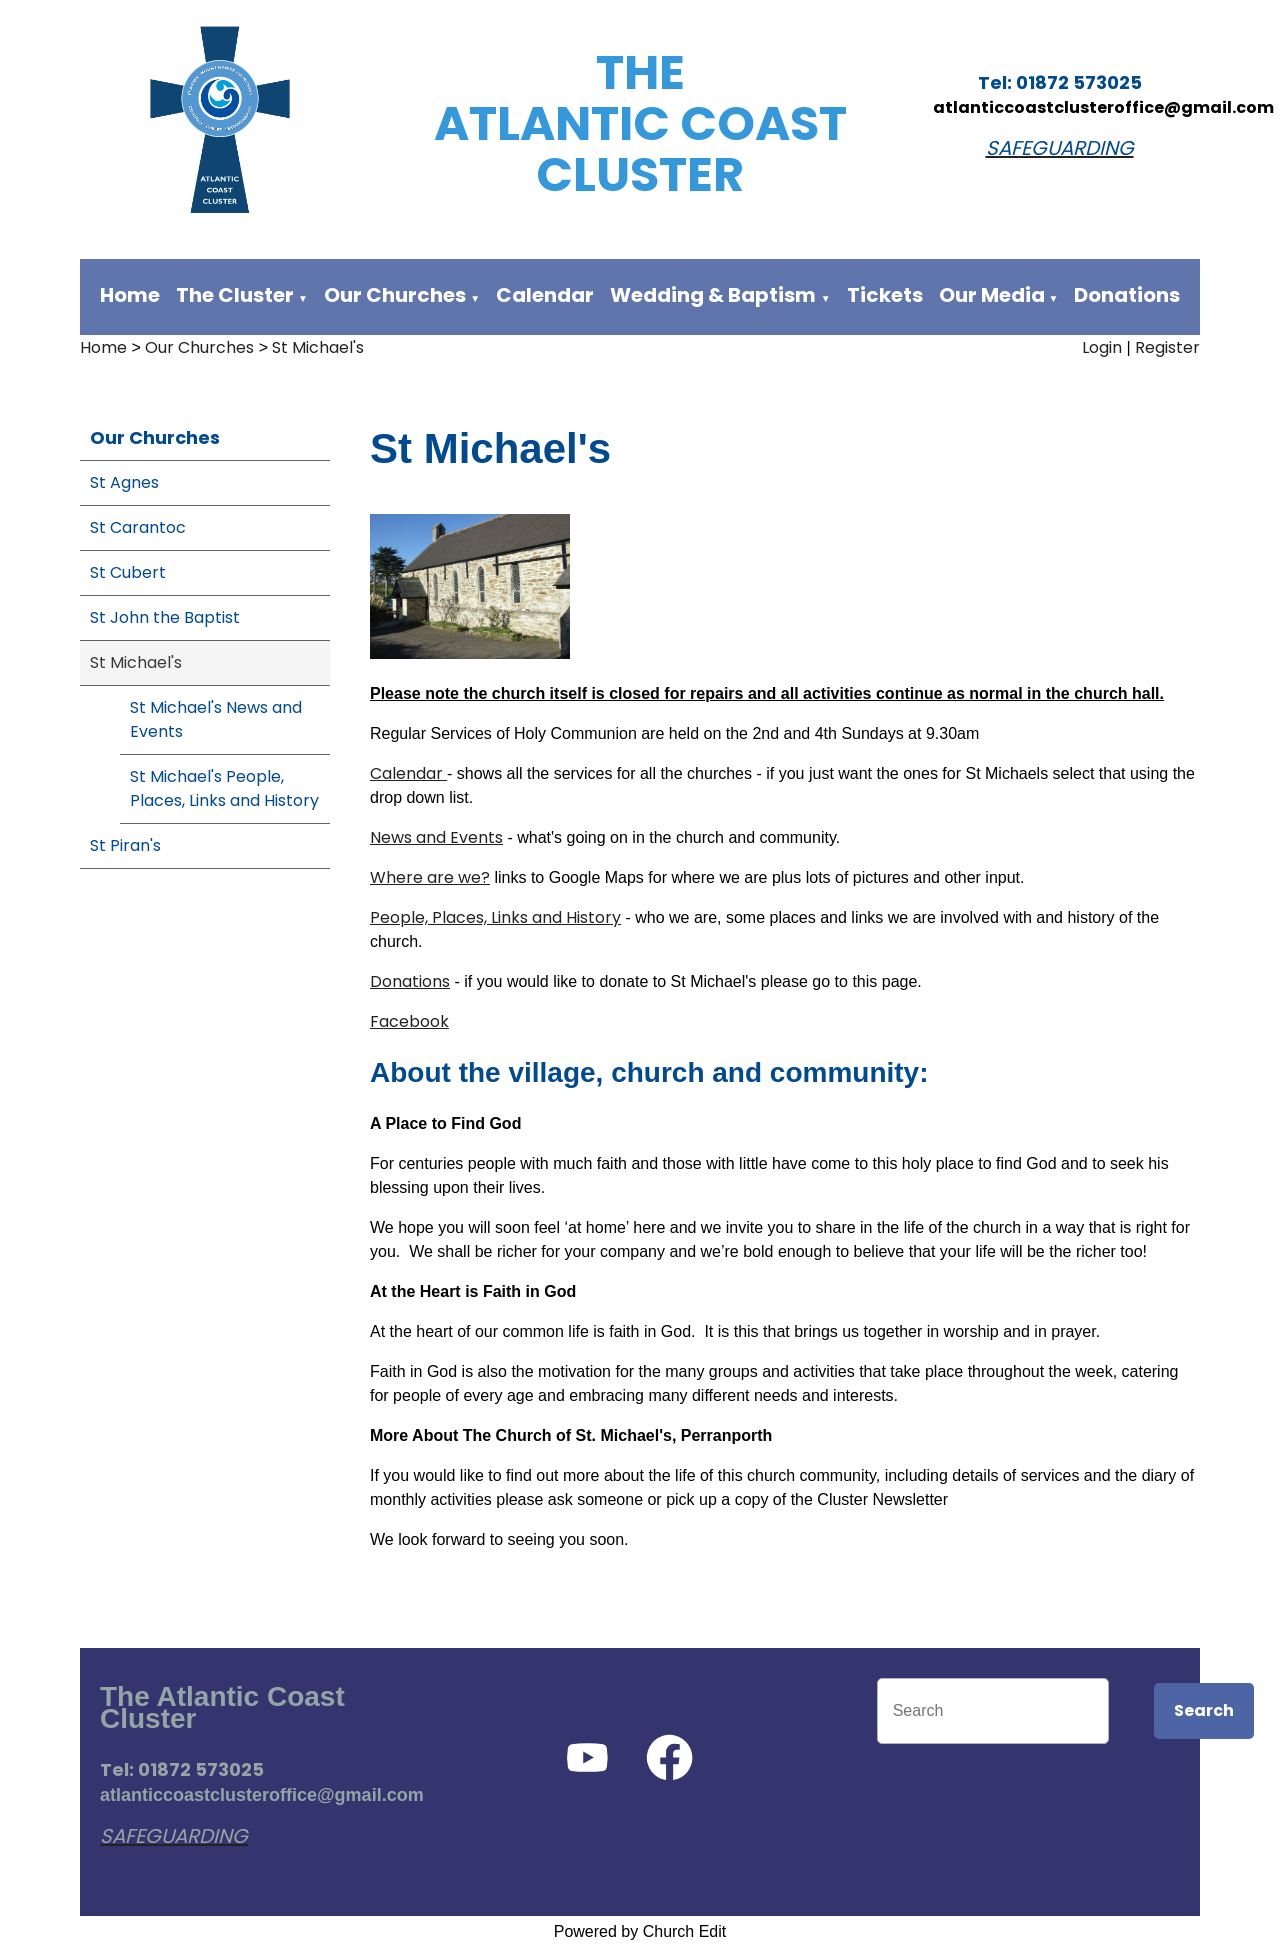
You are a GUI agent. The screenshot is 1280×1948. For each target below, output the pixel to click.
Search (1204, 1710)
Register (1167, 347)
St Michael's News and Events (216, 719)
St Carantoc (138, 527)
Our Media (994, 295)
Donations (1127, 295)
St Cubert (128, 572)
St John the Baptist (165, 617)
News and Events (436, 837)
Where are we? (430, 877)
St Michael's (318, 347)
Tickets (885, 295)
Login (1102, 347)
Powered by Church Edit (640, 1931)
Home (130, 295)
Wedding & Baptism (713, 295)
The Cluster (235, 295)
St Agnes (124, 482)
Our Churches (395, 295)
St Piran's (125, 845)
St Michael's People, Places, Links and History (224, 788)
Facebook (409, 1021)
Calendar (545, 295)
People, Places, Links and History (495, 917)
